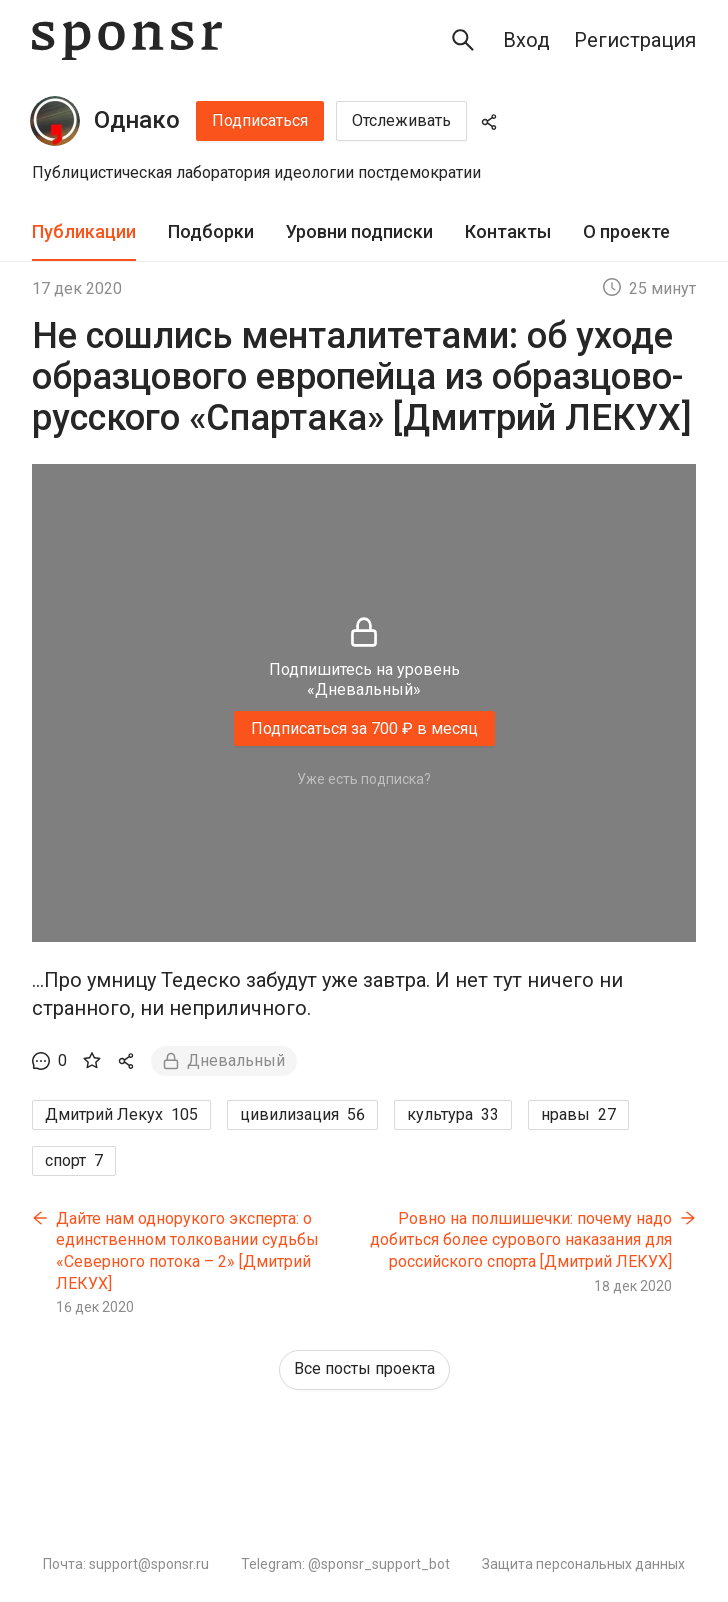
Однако (137, 120)
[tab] (84, 232)
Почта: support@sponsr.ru (126, 1564)
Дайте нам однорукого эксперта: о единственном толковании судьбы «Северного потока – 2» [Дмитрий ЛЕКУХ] (187, 1251)
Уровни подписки (359, 231)
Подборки (211, 231)
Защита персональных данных (583, 1564)
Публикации (84, 231)
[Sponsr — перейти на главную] (127, 40)
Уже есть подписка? (364, 779)
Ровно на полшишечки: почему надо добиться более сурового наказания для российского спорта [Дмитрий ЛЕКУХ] (521, 1240)
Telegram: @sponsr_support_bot (345, 1564)
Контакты (508, 231)
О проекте (626, 231)
